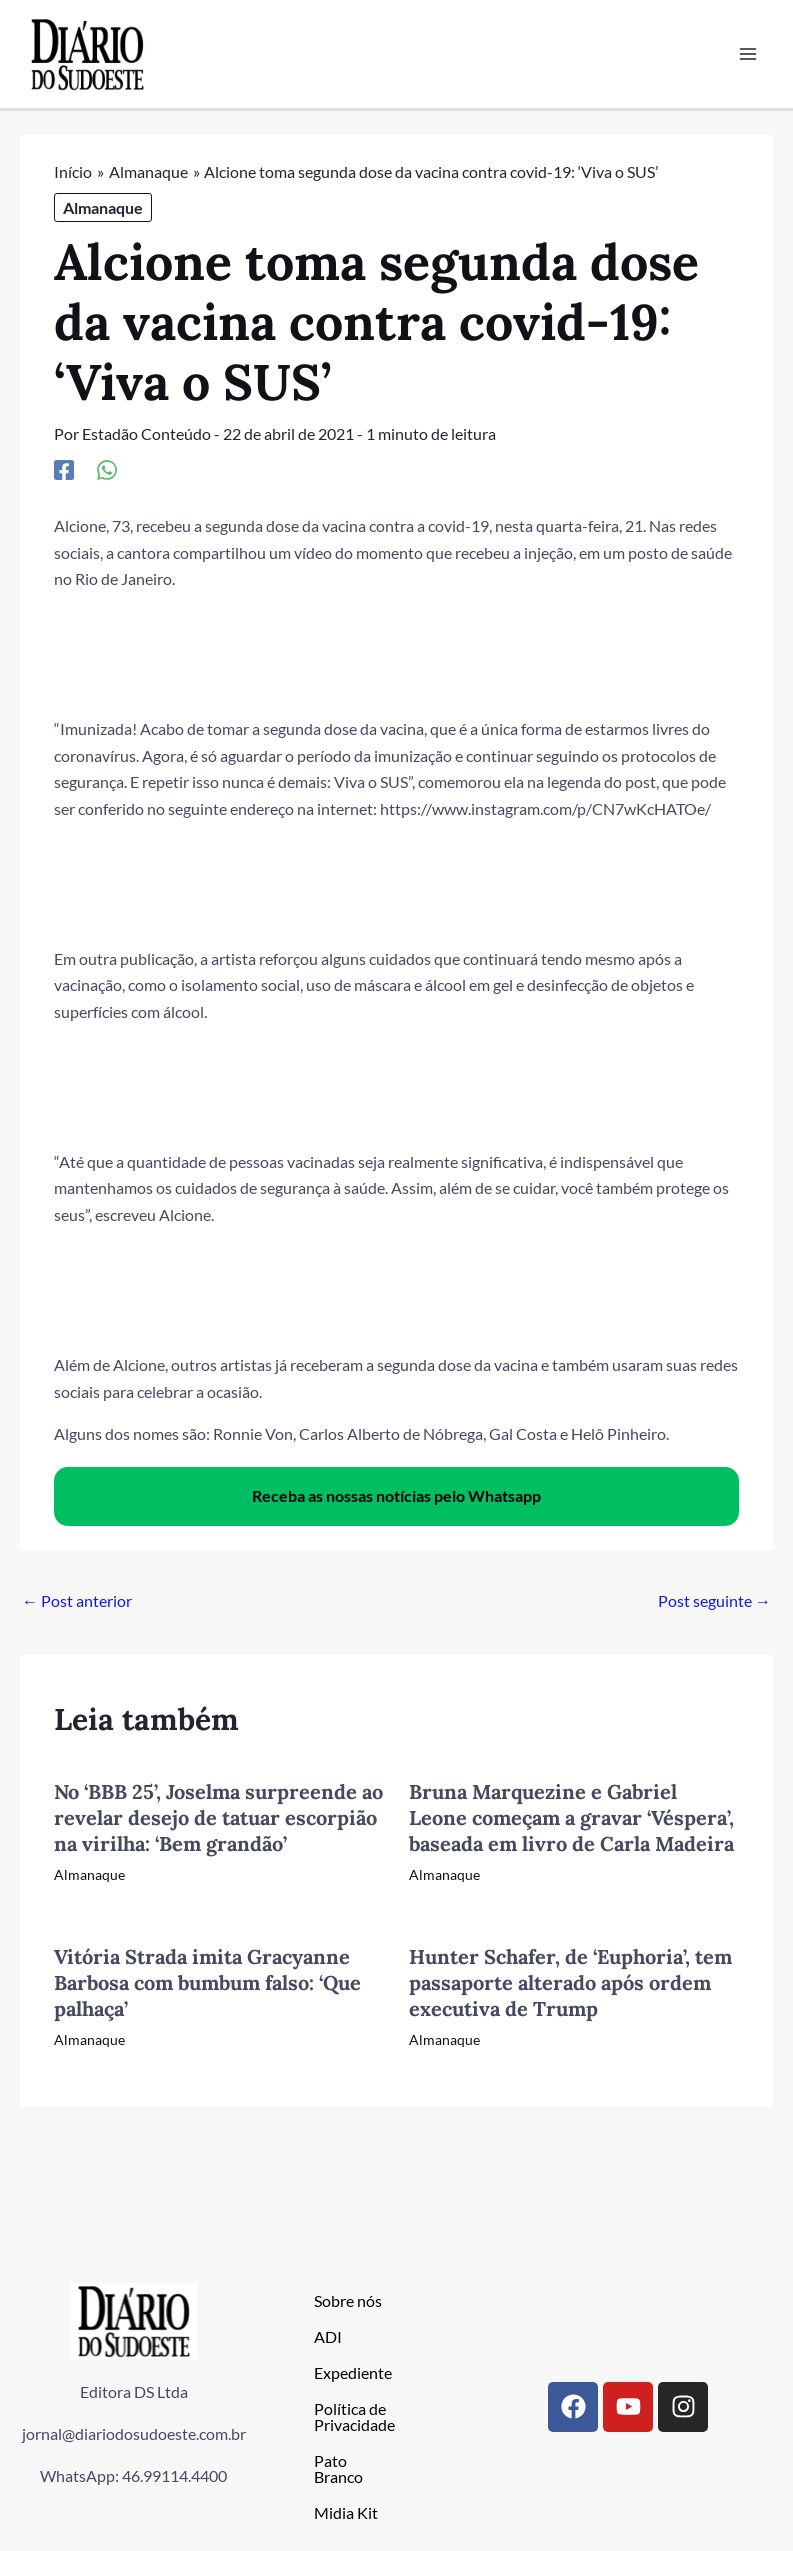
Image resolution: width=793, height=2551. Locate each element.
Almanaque (103, 207)
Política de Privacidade (354, 2416)
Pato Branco (338, 2468)
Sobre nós (348, 2300)
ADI (328, 2336)
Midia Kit (346, 2512)
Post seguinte (714, 1600)
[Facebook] (64, 469)
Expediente (353, 2372)
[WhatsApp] (107, 469)
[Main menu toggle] (747, 54)
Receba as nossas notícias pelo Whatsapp (396, 1496)
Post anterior (77, 1600)
